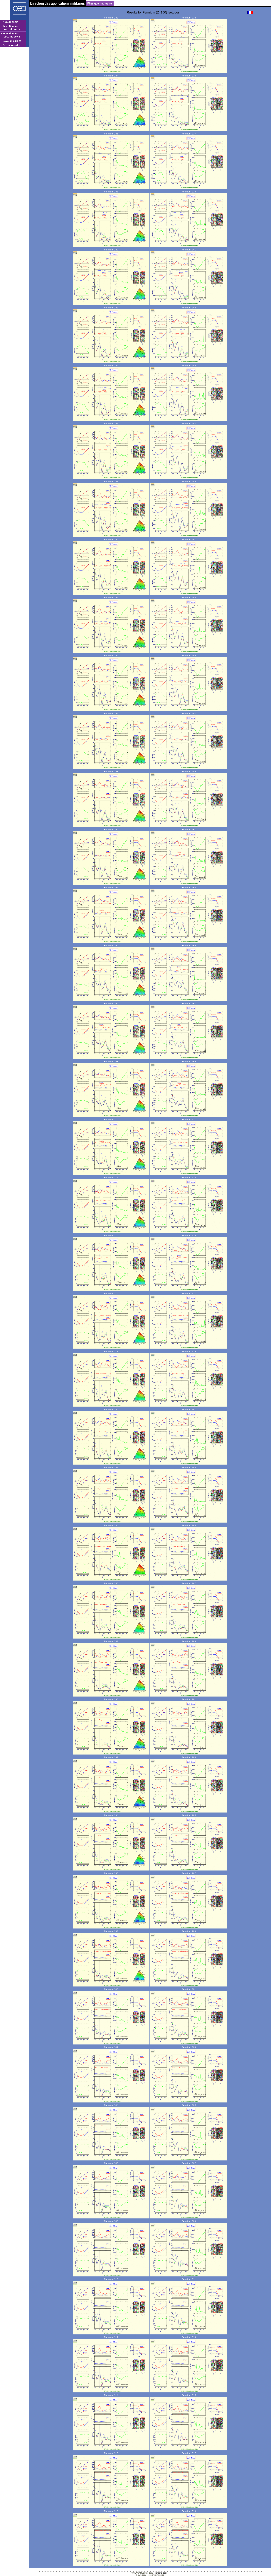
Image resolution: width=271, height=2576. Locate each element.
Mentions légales (161, 2573)
